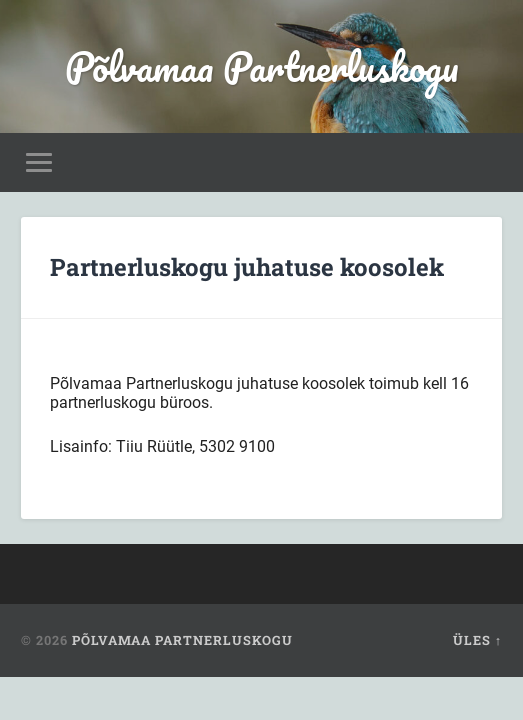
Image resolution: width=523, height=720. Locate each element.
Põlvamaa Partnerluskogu (262, 66)
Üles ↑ (477, 640)
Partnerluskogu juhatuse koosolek (247, 267)
